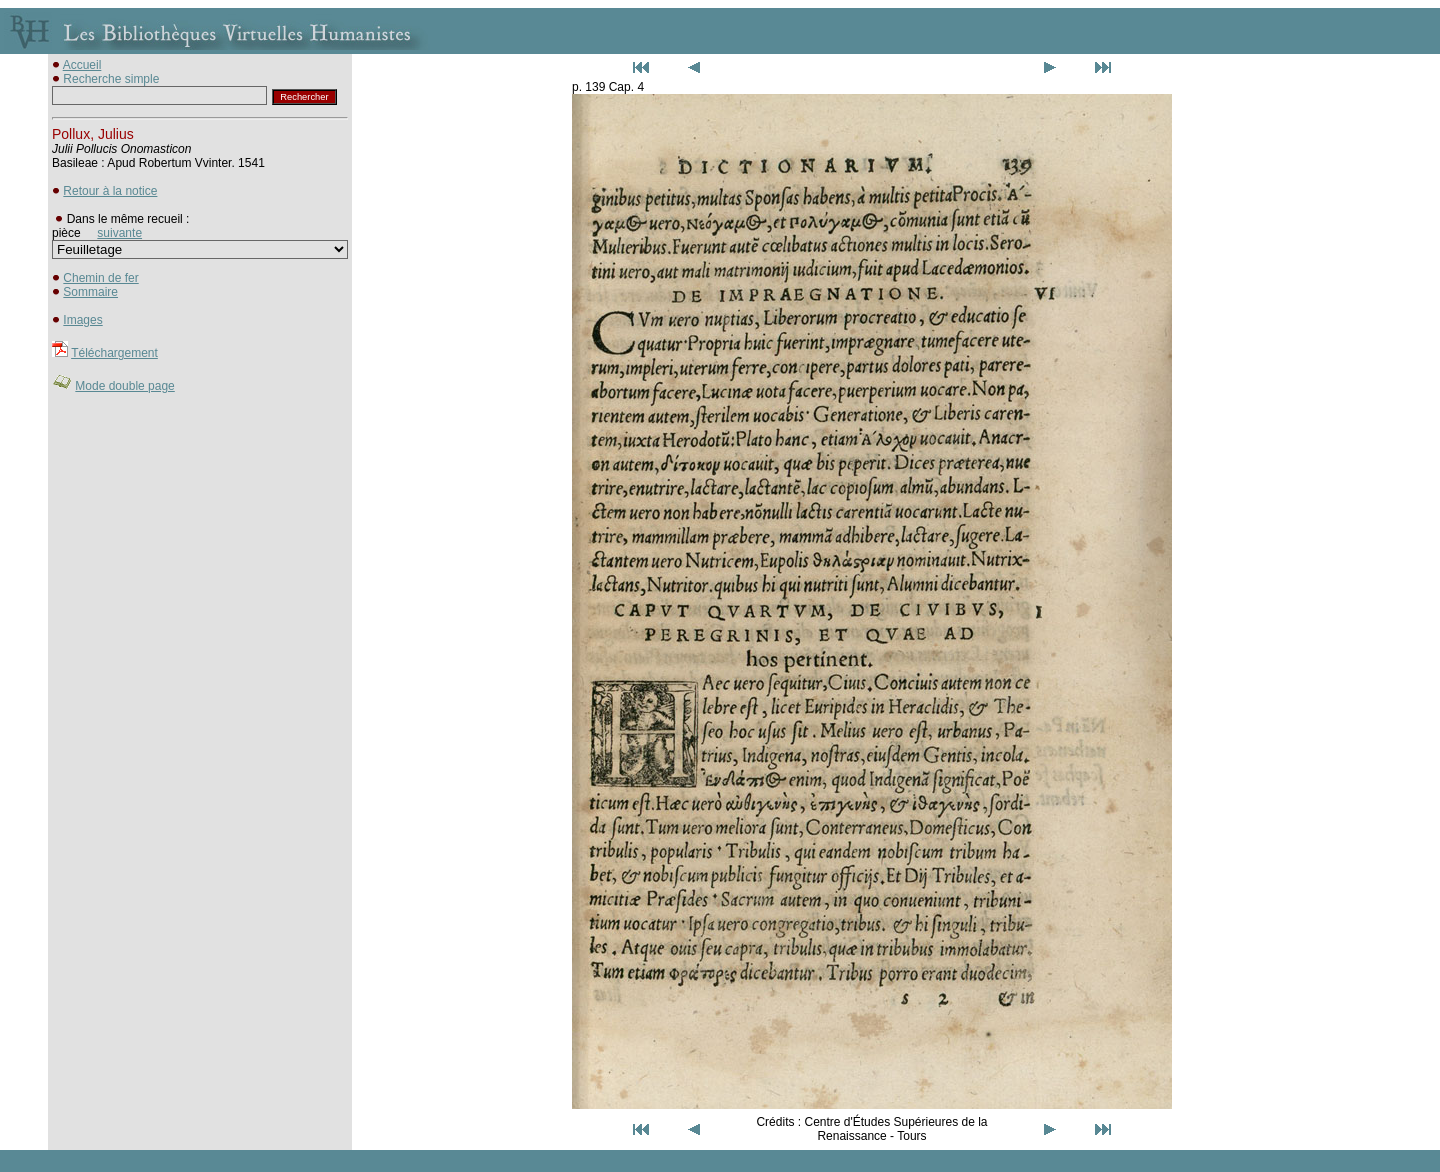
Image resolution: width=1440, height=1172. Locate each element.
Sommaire (90, 292)
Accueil (82, 65)
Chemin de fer (100, 278)
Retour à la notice (110, 191)
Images (82, 320)
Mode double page (124, 386)
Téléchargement (114, 353)
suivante (119, 233)
